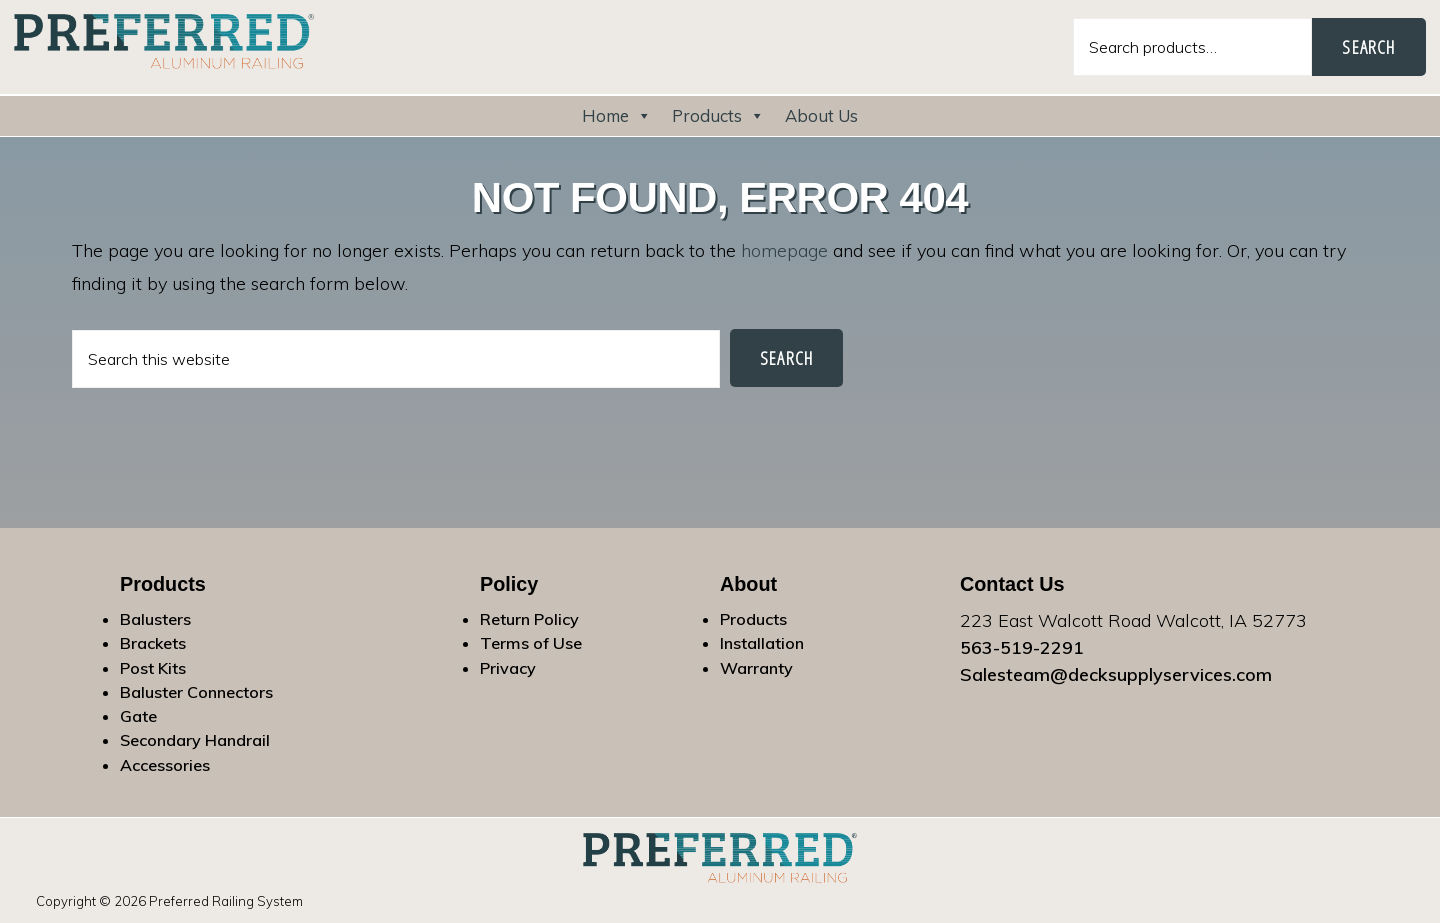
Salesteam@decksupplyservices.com (1116, 674)
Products (718, 116)
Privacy (508, 668)
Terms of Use (531, 643)
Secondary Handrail (195, 740)
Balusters (155, 619)
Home (617, 116)
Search (1368, 47)
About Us (821, 115)
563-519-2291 (1022, 647)
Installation (762, 643)
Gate (138, 716)
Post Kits (153, 668)
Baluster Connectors (196, 692)
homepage (784, 250)
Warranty (756, 668)
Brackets (153, 643)
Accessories (165, 765)
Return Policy (529, 619)
